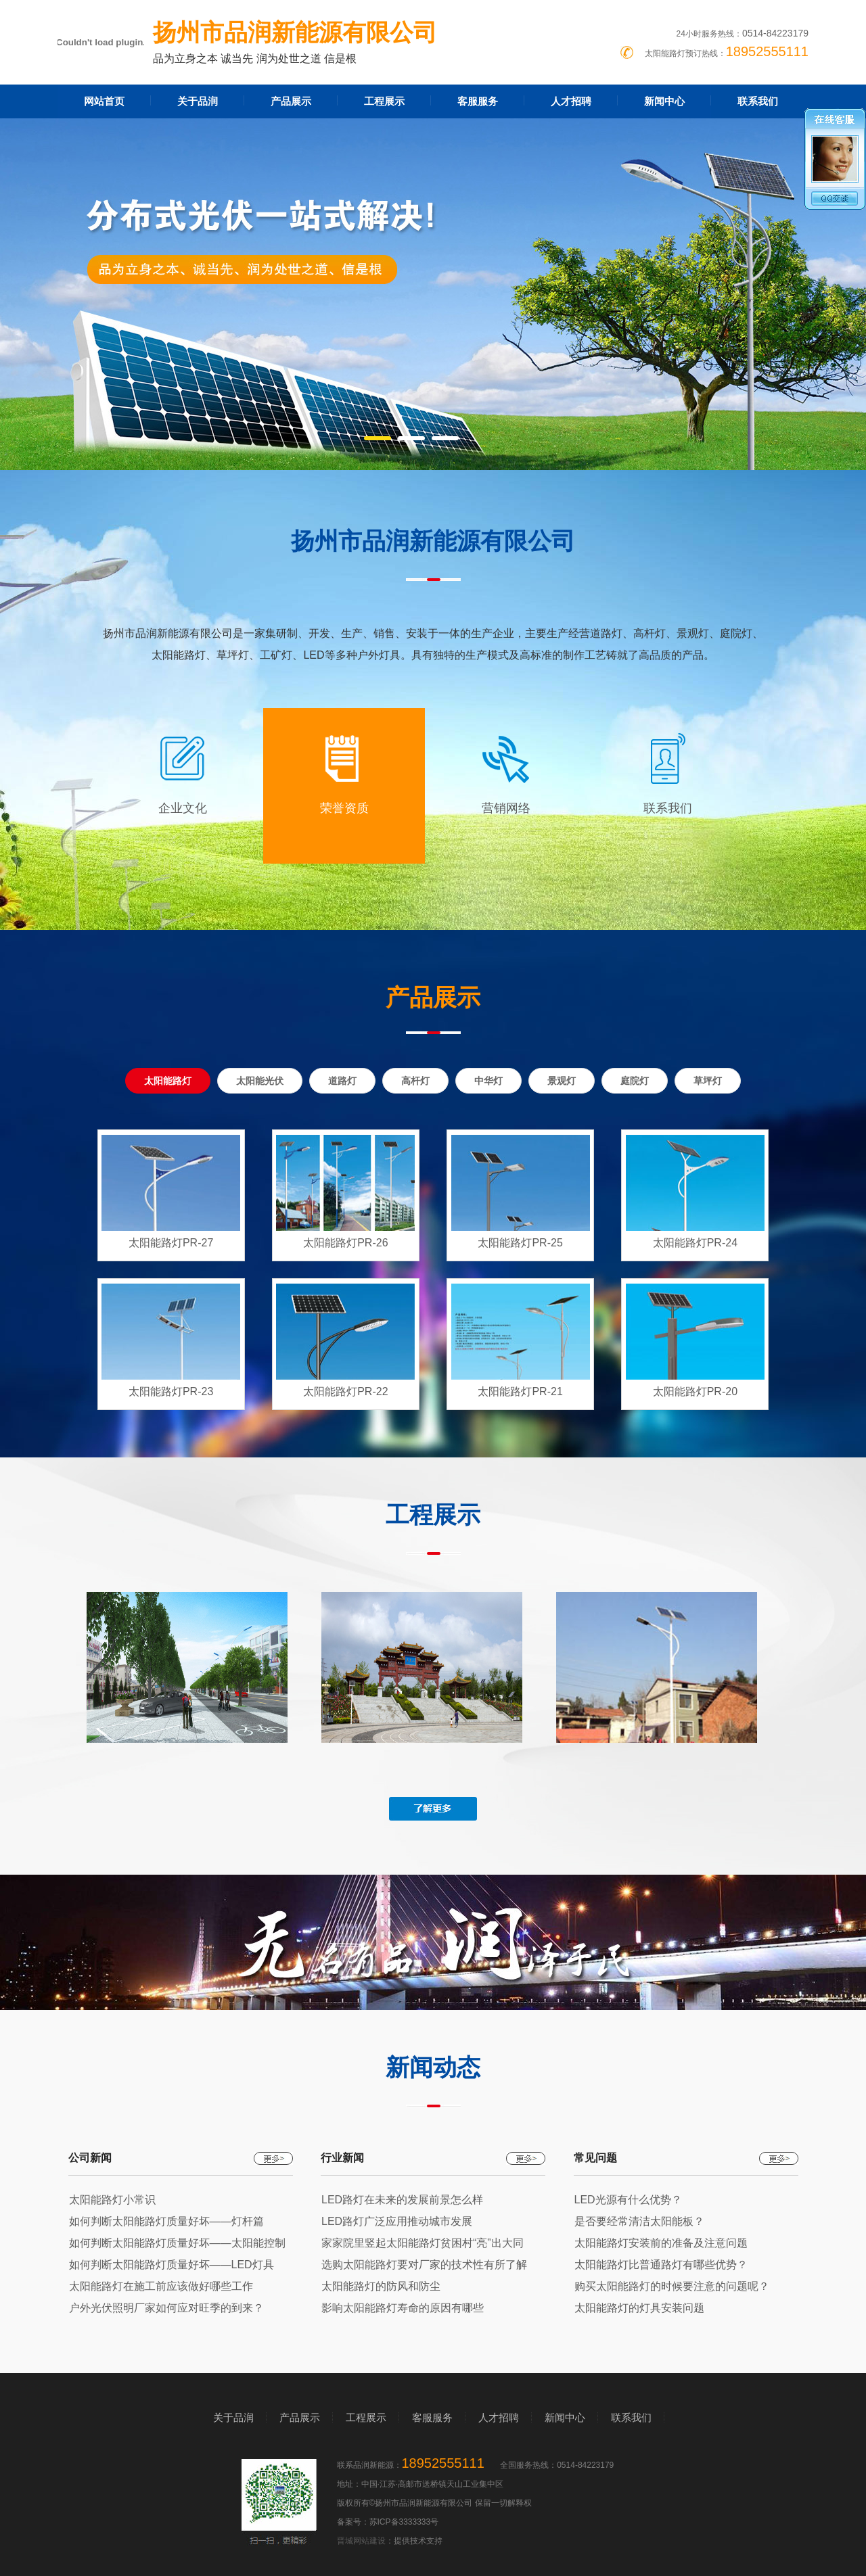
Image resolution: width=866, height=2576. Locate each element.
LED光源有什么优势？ (628, 2199)
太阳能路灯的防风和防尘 (380, 2286)
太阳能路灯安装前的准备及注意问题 (661, 2243)
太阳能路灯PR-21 (520, 1391)
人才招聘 (571, 101)
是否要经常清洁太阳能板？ (639, 2221)
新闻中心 (664, 101)
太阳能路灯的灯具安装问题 (639, 2308)
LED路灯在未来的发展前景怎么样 (402, 2199)
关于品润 (197, 101)
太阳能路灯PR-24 (695, 1242)
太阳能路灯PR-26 (345, 1242)
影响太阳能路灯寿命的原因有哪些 (402, 2308)
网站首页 (104, 101)
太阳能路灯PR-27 (171, 1242)
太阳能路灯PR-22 (345, 1391)
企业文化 (182, 808)
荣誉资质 (344, 808)
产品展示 (291, 101)
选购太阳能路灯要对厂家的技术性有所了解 (424, 2264)
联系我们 (757, 101)
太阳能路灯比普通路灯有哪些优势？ (661, 2264)
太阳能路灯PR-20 (695, 1391)
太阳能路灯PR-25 (520, 1242)
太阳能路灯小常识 (112, 2199)
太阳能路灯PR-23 (171, 1391)
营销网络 (506, 808)
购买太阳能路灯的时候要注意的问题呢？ (671, 2286)
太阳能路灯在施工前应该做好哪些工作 (161, 2286)
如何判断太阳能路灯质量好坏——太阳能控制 (177, 2243)
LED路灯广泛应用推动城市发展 (396, 2221)
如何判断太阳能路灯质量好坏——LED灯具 (171, 2264)
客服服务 (477, 101)
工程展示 (384, 101)
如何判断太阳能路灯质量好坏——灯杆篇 (166, 2221)
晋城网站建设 (361, 2541)
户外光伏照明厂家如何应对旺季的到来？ (166, 2308)
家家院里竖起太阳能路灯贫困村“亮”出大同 (422, 2243)
